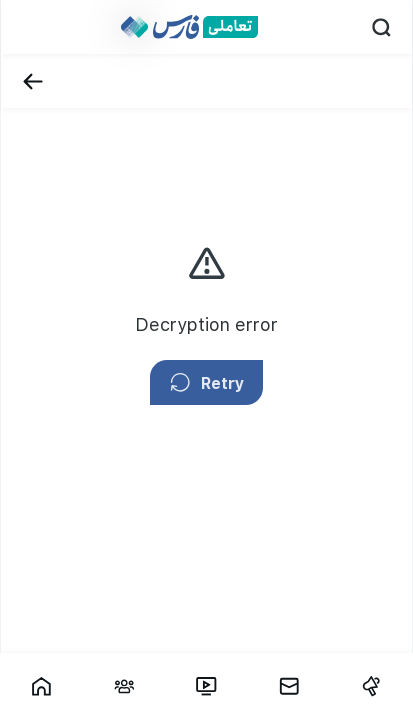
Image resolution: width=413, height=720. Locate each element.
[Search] (381, 27)
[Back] (32, 81)
